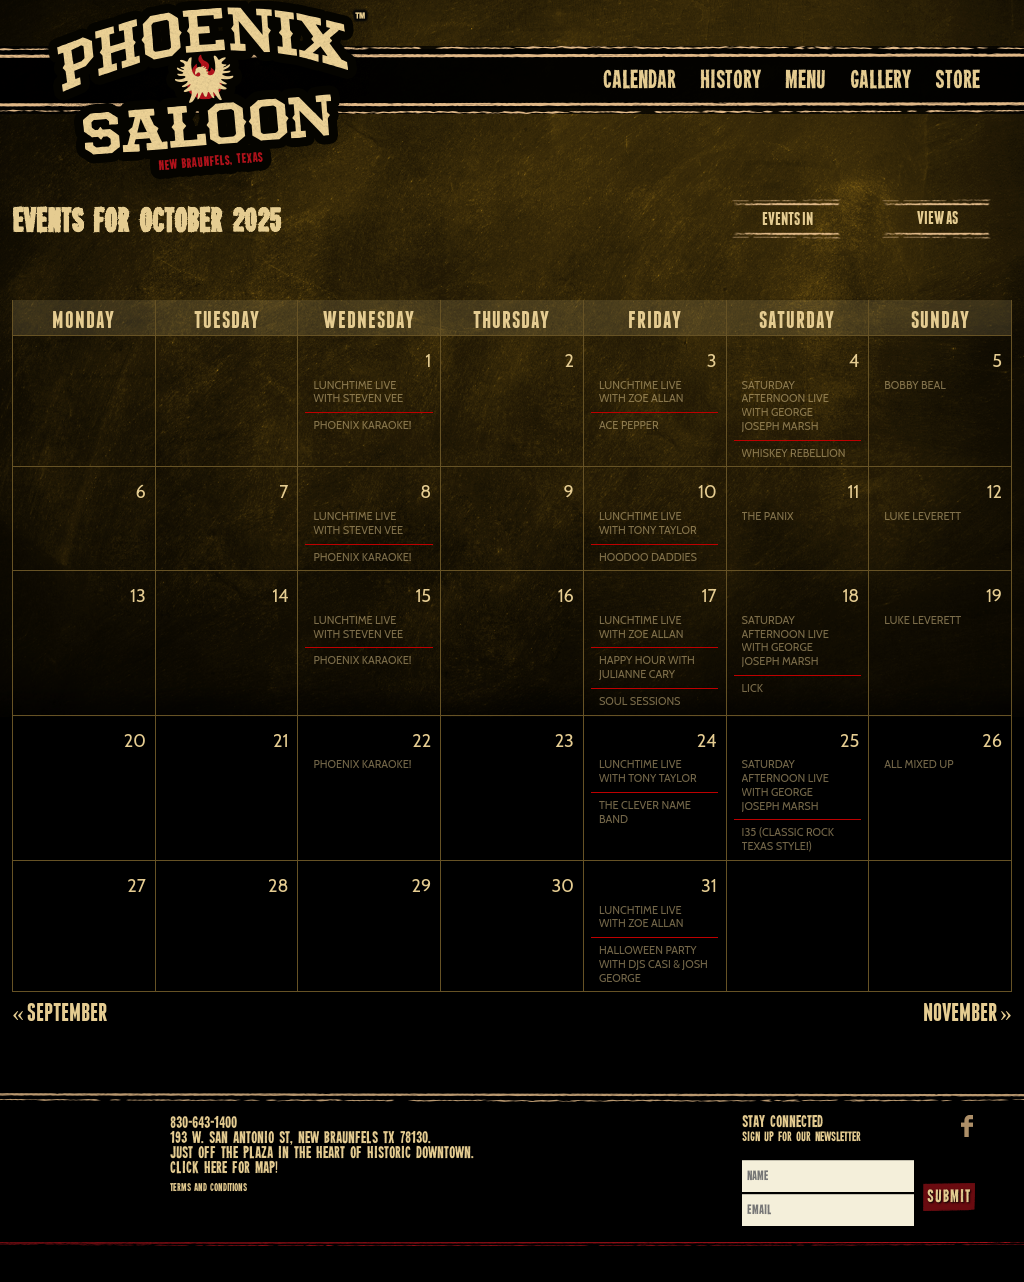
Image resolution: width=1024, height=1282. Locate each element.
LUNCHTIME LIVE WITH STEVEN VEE (358, 392)
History (730, 81)
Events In (787, 218)
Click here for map (222, 1197)
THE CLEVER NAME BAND (645, 830)
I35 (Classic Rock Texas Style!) (788, 857)
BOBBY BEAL (915, 385)
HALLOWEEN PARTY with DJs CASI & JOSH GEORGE (653, 988)
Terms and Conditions (208, 1217)
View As (937, 217)
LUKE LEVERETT (922, 522)
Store (957, 81)
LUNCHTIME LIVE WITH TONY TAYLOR (648, 529)
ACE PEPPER (629, 425)
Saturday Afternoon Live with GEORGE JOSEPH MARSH (785, 406)
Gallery (880, 81)
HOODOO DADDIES (648, 562)
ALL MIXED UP (918, 782)
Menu (805, 81)
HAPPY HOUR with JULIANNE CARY (647, 679)
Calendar (639, 81)
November (967, 1041)
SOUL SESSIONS (640, 713)
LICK (752, 700)
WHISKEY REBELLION (794, 453)
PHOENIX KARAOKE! (362, 425)
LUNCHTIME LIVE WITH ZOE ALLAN (641, 392)
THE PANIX (768, 522)
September (59, 1041)
